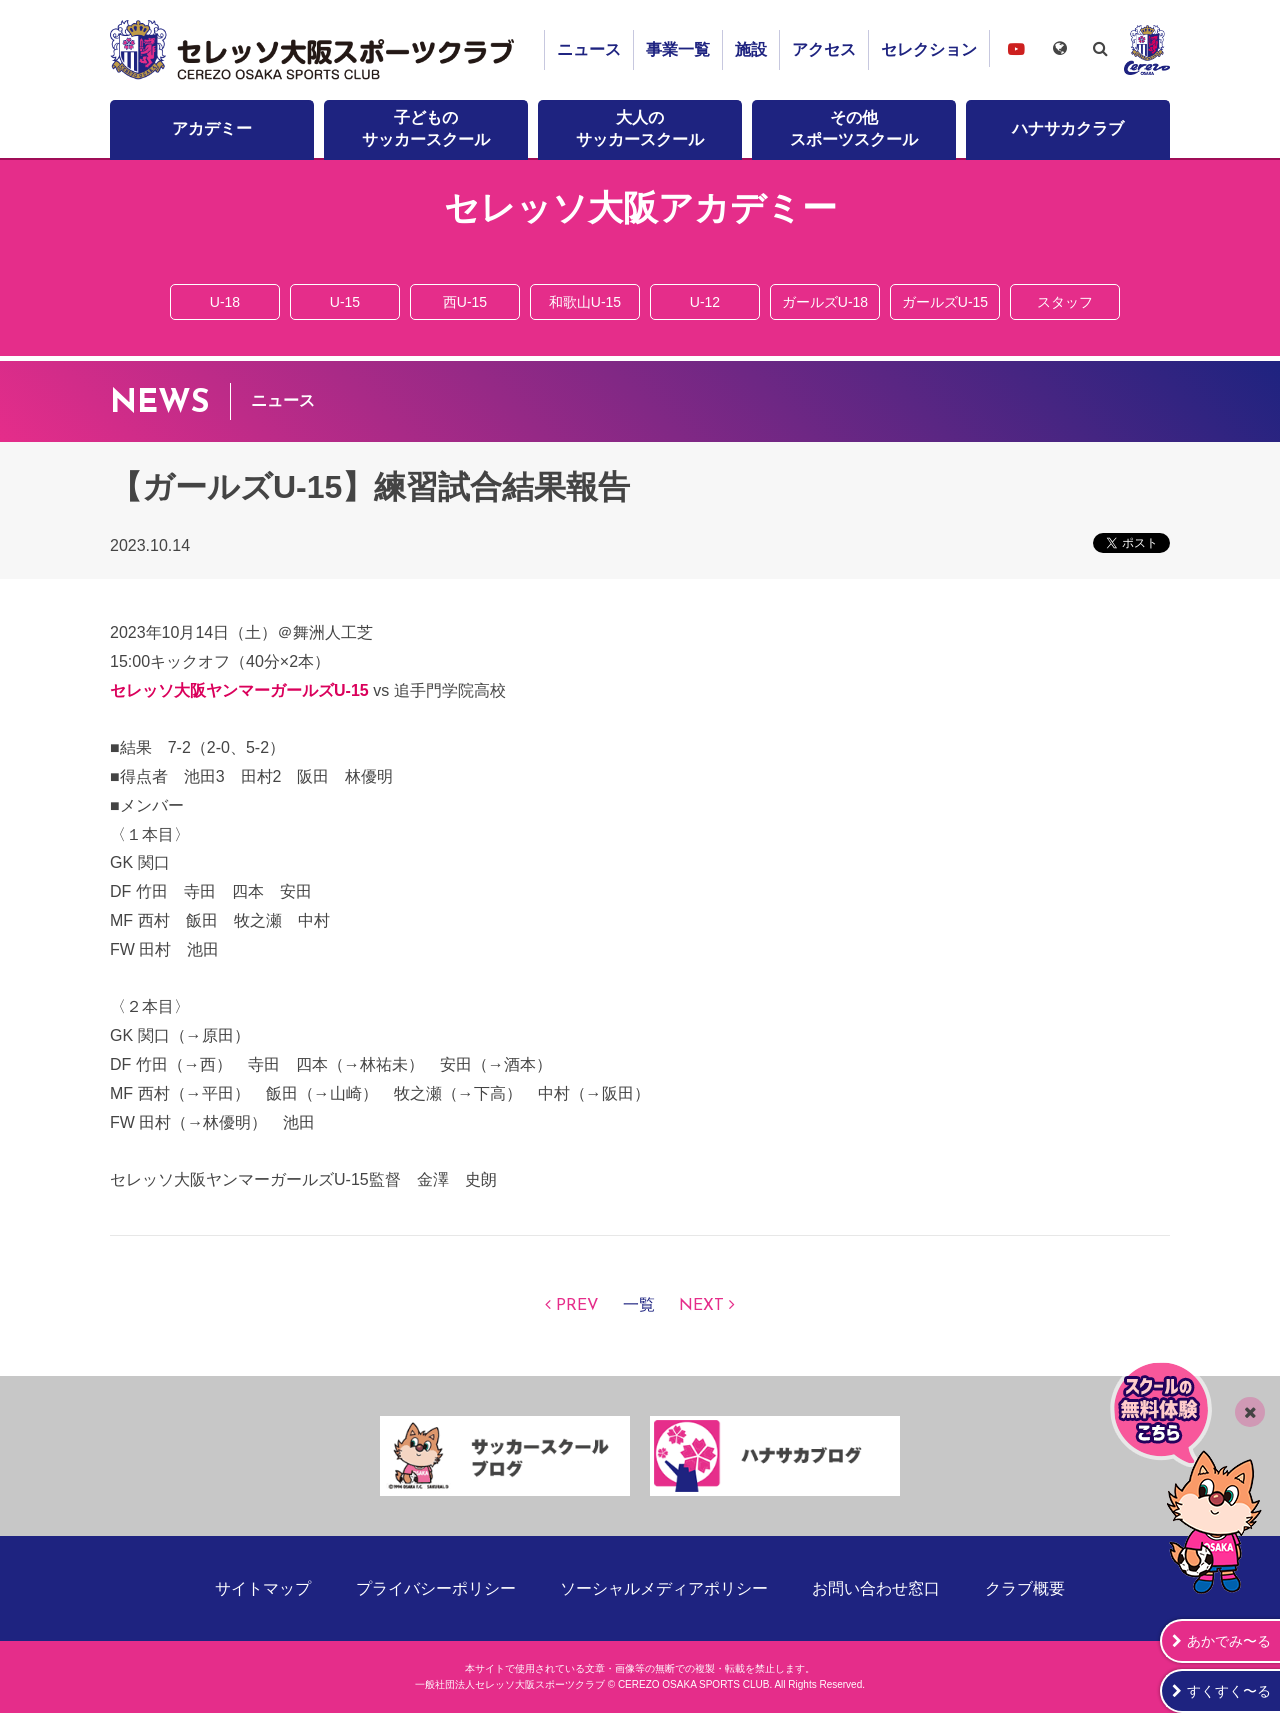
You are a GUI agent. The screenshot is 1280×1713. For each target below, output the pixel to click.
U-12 (705, 302)
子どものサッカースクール (426, 128)
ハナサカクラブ (1068, 128)
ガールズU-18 (825, 302)
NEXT (701, 1306)
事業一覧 (678, 49)
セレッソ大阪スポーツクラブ (315, 50)
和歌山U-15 (585, 302)
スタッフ (1065, 302)
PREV (577, 1306)
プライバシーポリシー (436, 1588)
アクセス (824, 49)
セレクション (929, 49)
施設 (751, 49)
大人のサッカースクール (640, 128)
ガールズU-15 (945, 302)
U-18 (225, 302)
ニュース (589, 49)
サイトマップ (263, 1588)
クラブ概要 (1025, 1588)
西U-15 (465, 302)
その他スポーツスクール (854, 128)
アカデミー (212, 128)
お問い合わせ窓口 (876, 1588)
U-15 (345, 302)
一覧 (639, 1306)
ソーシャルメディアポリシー (664, 1588)
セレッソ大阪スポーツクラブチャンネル (1016, 48)
